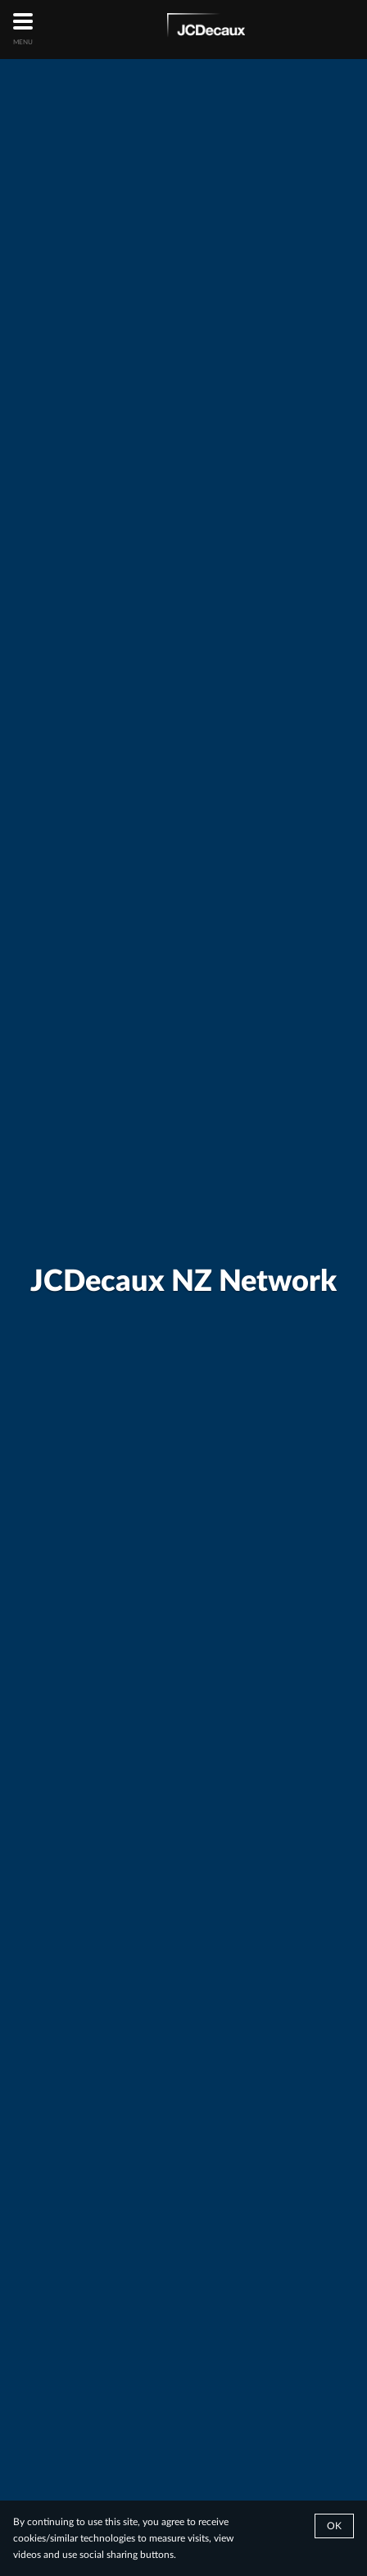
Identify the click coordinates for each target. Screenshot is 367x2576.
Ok (334, 2526)
